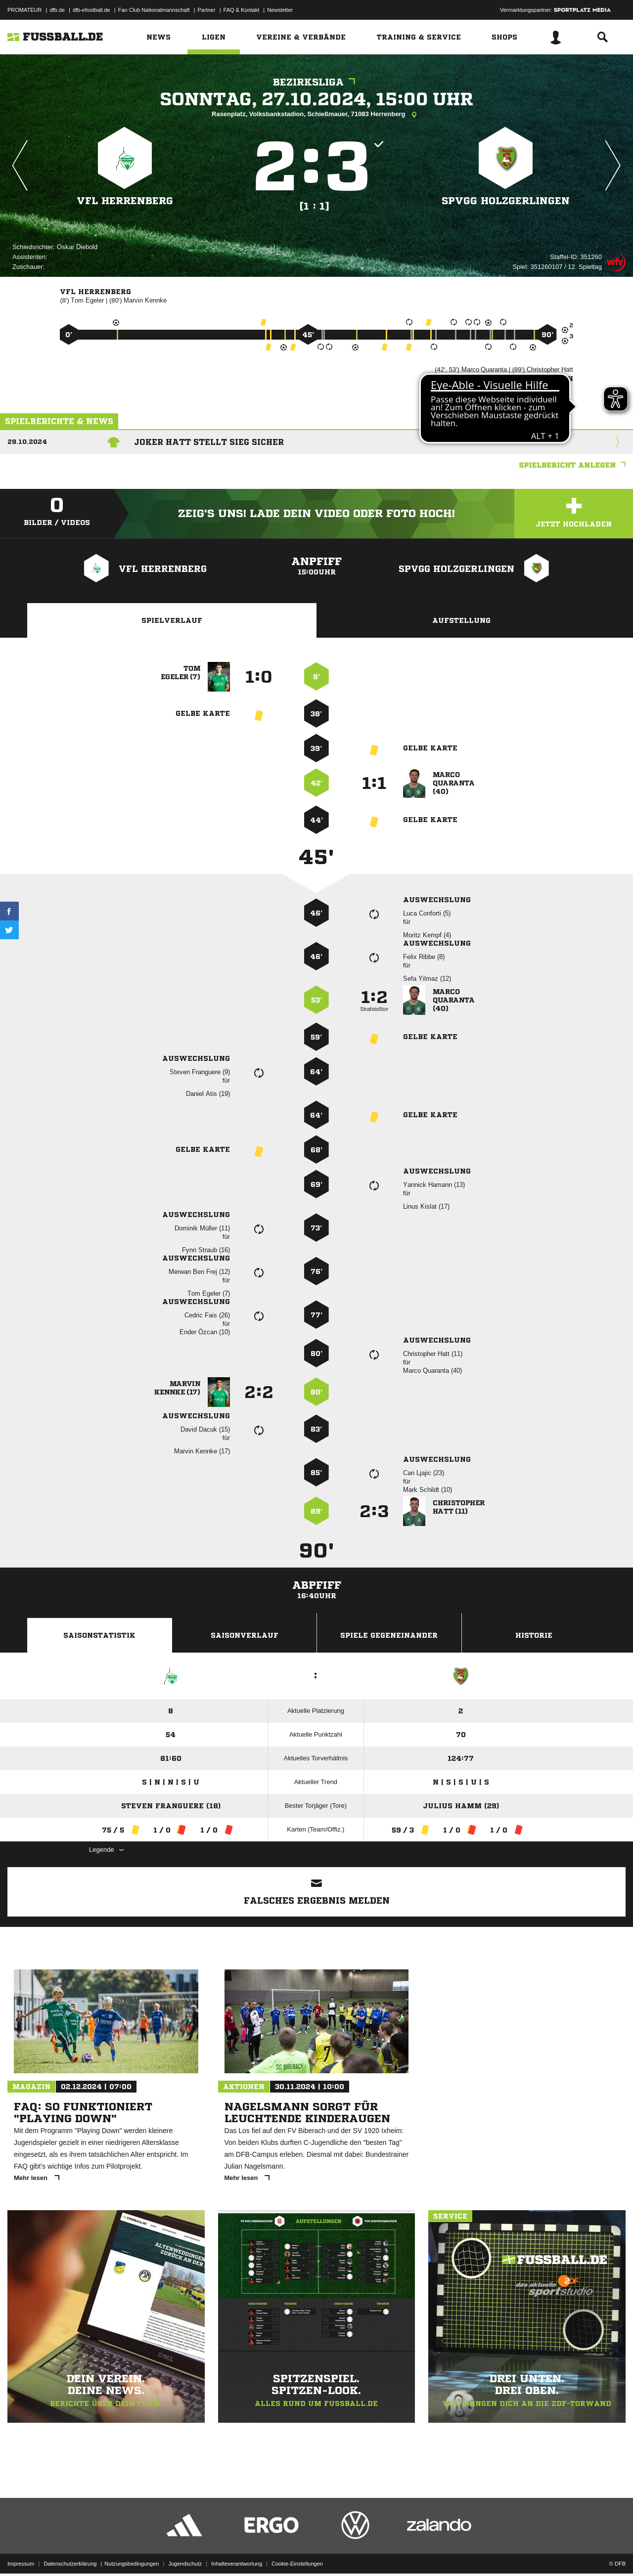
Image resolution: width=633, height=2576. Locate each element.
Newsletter (280, 10)
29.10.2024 (27, 441)
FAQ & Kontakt (242, 10)
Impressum (20, 2553)
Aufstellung (461, 620)
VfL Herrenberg (125, 201)
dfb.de (57, 10)
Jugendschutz (185, 2553)
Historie (533, 1635)
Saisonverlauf (244, 1635)
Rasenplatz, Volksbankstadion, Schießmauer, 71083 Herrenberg (316, 114)
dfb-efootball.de (91, 10)
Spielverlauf (171, 620)
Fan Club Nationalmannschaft (154, 10)
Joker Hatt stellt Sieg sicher (209, 442)
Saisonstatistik (99, 1635)
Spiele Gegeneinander (389, 1635)
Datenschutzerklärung (70, 2553)
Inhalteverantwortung (236, 2553)
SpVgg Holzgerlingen (506, 201)
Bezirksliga (316, 82)
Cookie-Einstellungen (297, 2553)
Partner (207, 10)
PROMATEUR (24, 10)
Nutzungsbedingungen (131, 2553)
